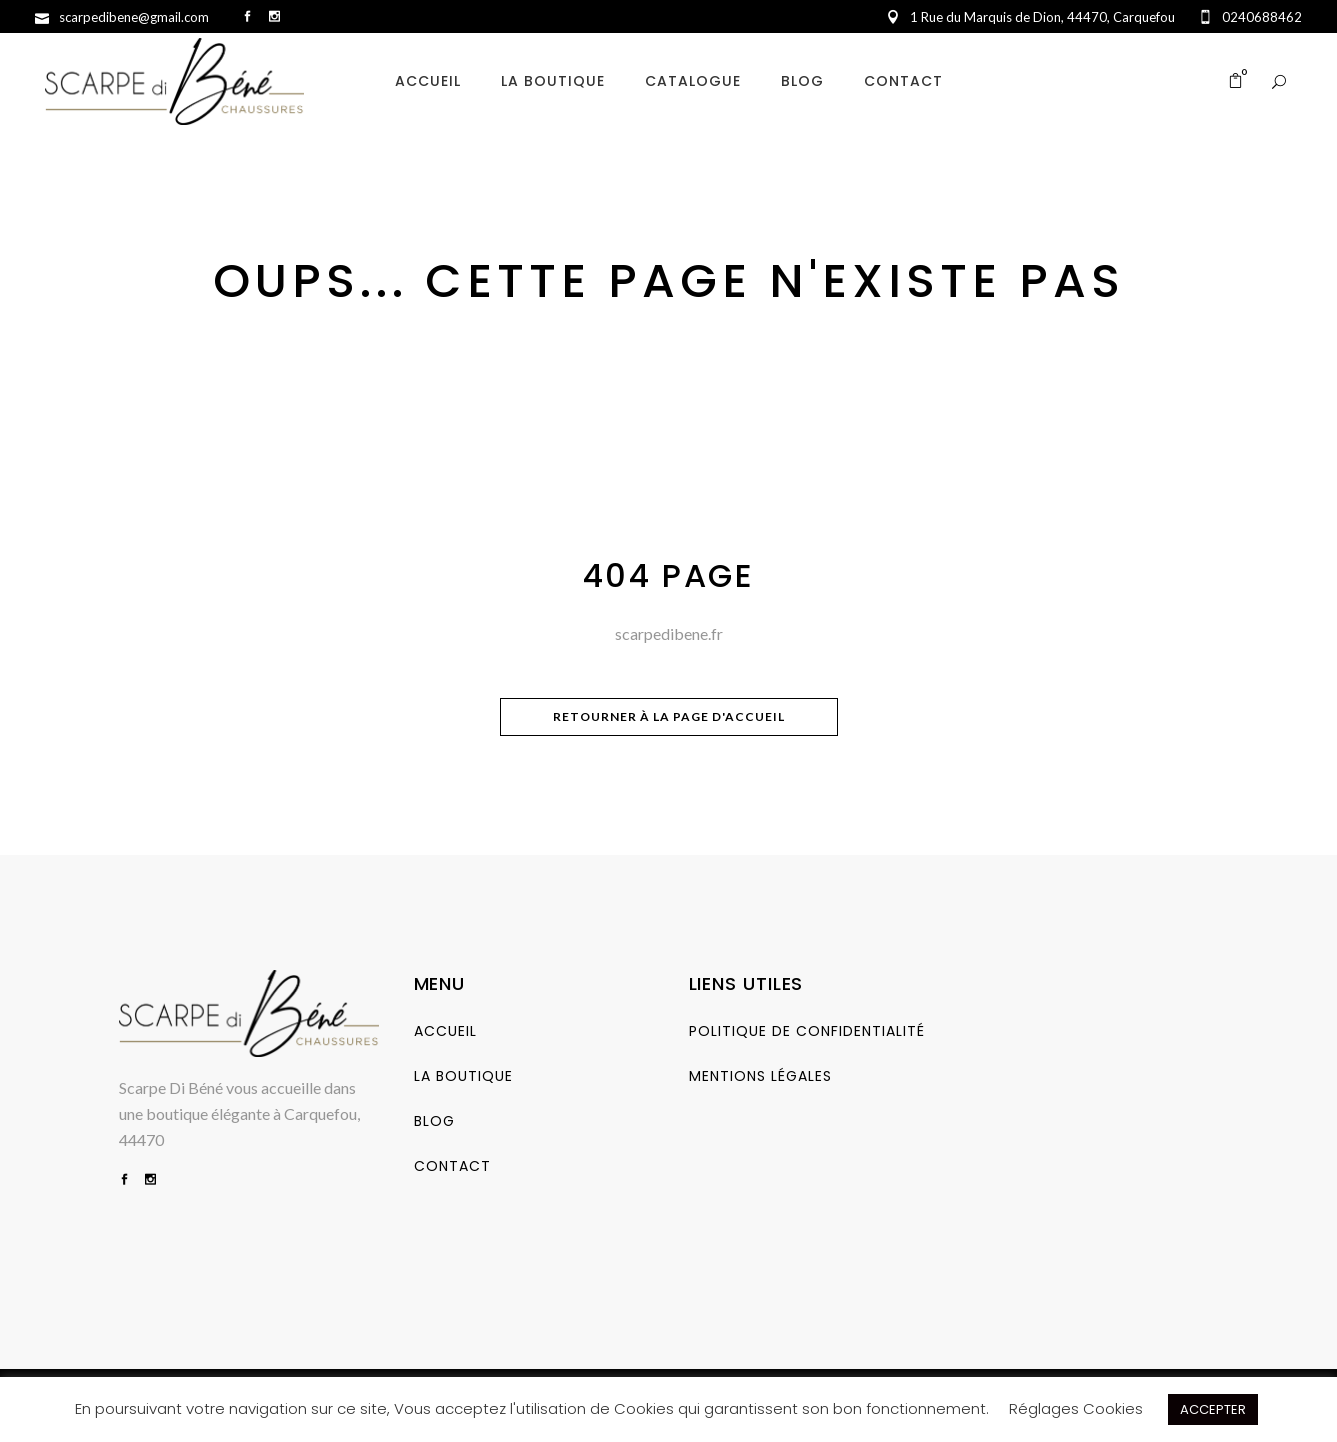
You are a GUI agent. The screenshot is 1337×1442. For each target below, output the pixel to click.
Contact (452, 1166)
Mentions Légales (760, 1076)
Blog (434, 1121)
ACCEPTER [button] (1213, 1409)
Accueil (445, 1031)
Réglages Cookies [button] (1076, 1408)
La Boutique (463, 1076)
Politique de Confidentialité (807, 1031)
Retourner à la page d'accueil (669, 716)
